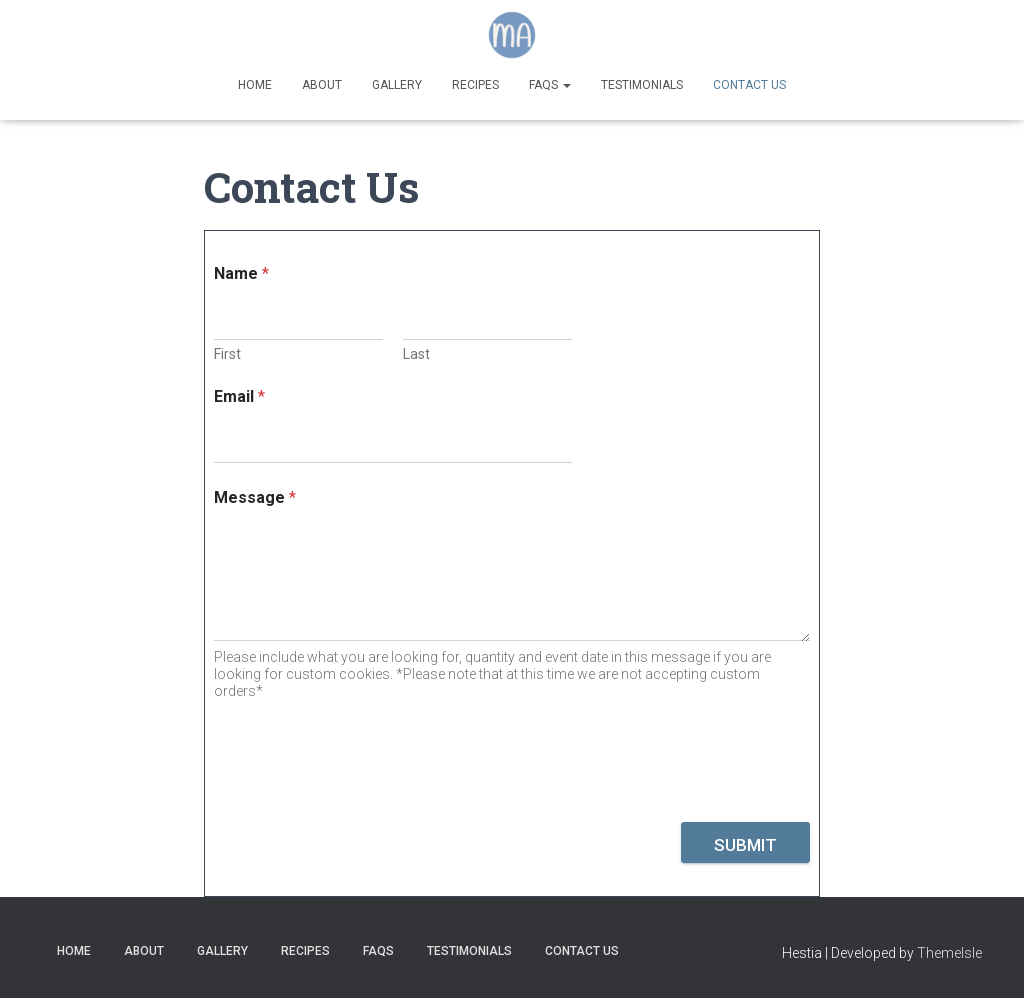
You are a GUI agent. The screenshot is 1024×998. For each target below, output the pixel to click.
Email (239, 396)
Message (255, 497)
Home (255, 85)
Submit (745, 845)
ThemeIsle (949, 953)
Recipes (475, 85)
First (227, 354)
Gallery (397, 85)
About (322, 85)
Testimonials (642, 85)
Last (416, 354)
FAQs (550, 85)
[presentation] (366, 809)
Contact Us (749, 85)
